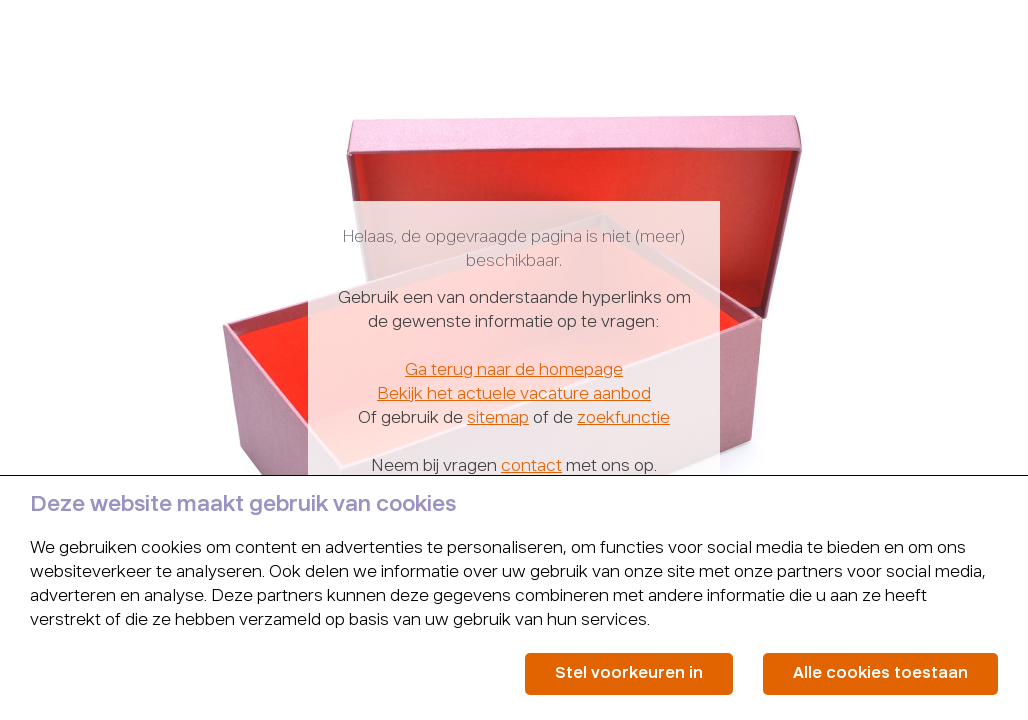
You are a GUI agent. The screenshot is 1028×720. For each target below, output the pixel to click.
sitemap (498, 419)
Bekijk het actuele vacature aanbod (514, 395)
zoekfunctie (623, 419)
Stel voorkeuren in (629, 673)
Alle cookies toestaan (880, 673)
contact (531, 467)
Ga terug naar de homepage (514, 371)
